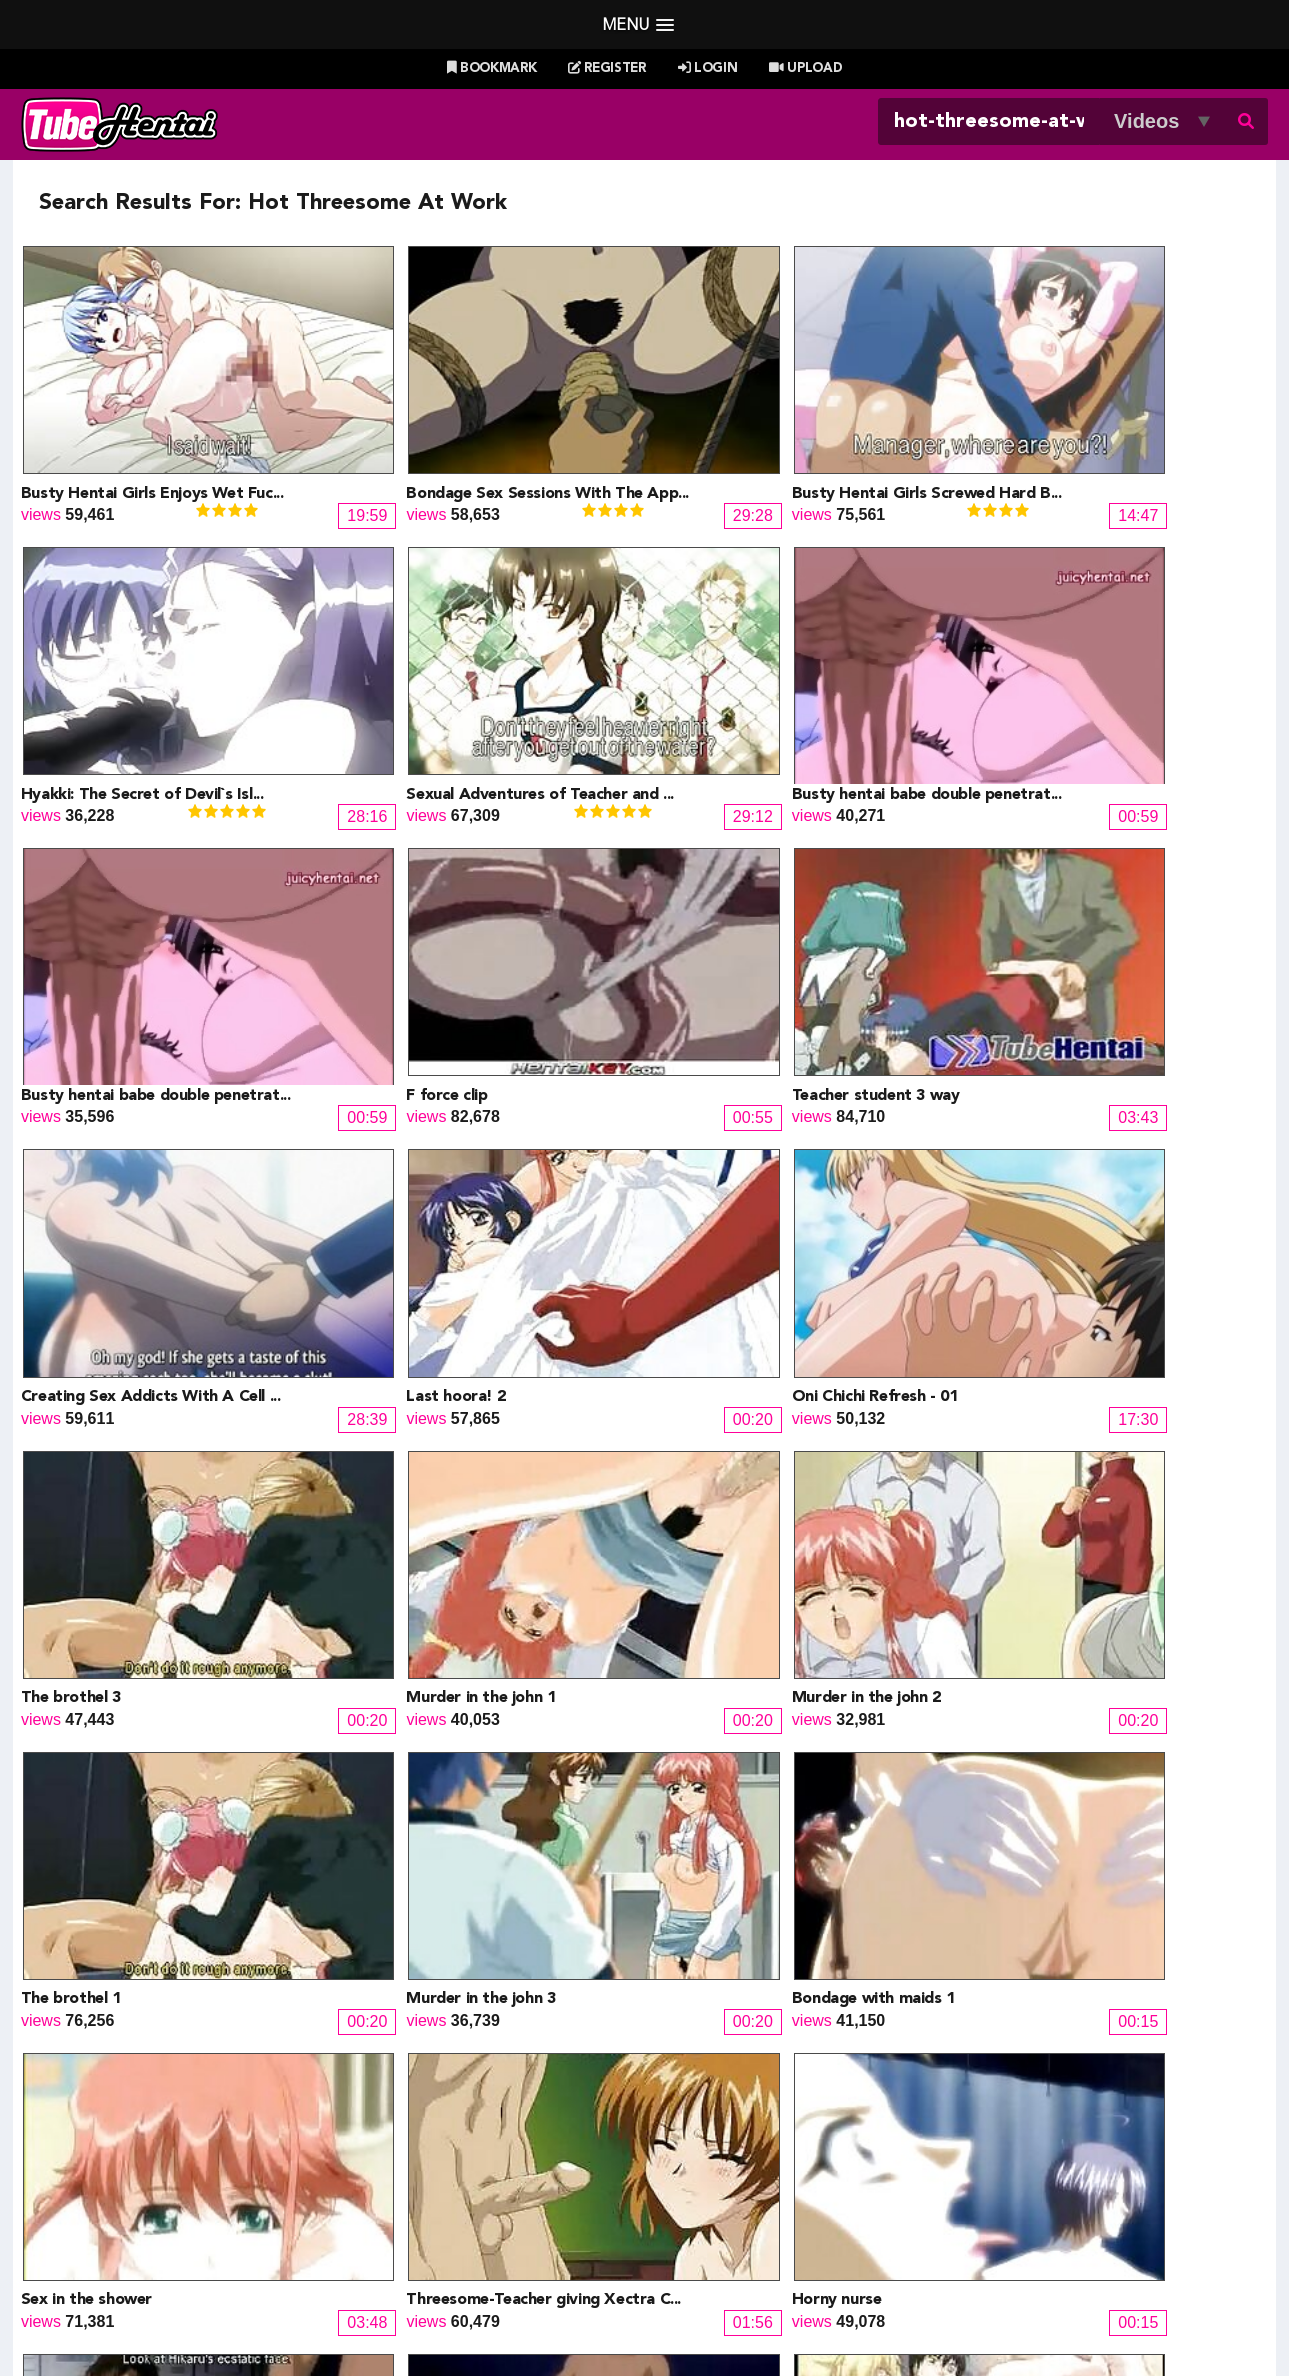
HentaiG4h (137, 2171)
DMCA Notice (470, 2313)
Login (708, 68)
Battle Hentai (703, 2147)
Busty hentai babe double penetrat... (470, 705)
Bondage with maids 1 (416, 1474)
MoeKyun (970, 2171)
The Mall (687, 2195)
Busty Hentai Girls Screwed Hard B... (784, 449)
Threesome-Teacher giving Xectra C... (1101, 1474)
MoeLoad (969, 2147)
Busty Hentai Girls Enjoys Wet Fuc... (152, 449)
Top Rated (719, 2261)
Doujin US (414, 2123)
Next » (822, 1822)
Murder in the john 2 (723, 1218)
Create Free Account (672, 2287)
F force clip (1004, 705)
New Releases (516, 2261)
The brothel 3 (71, 1218)
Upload (805, 68)
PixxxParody (701, 2099)
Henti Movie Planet (724, 2123)
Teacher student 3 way (105, 961)
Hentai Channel (154, 2099)
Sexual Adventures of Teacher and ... (155, 705)
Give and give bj (708, 1730)
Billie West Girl (988, 2099)
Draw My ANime (435, 2147)
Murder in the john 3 (95, 1474)
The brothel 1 (1014, 1218)
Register (607, 68)
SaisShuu (412, 2195)
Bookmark (492, 68)
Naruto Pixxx (702, 2171)
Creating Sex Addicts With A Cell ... (465, 961)
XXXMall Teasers (997, 2123)
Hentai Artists (425, 2171)
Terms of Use (575, 2313)
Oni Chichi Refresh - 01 (1047, 961)
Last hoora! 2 (698, 961)
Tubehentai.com (233, 2313)
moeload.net (143, 2195)
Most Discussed (822, 2261)
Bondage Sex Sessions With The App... (476, 449)
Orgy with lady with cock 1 (1063, 1730)
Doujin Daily (420, 2099)
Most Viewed (624, 2261)
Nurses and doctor (404, 1730)
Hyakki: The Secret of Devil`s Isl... (1085, 449)
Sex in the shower (714, 1474)
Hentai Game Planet (171, 2123)
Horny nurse (66, 1730)
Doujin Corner (148, 2147)
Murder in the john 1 (409, 1218)
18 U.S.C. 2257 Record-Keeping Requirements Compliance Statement (870, 2313)
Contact (788, 2287)
